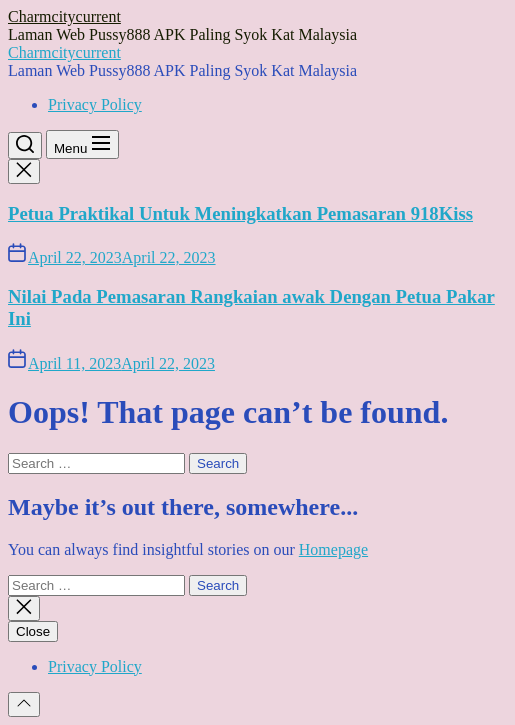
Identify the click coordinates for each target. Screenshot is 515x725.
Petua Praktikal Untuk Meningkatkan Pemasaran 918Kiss (240, 213)
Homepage (333, 549)
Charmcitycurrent (64, 16)
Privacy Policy (95, 104)
